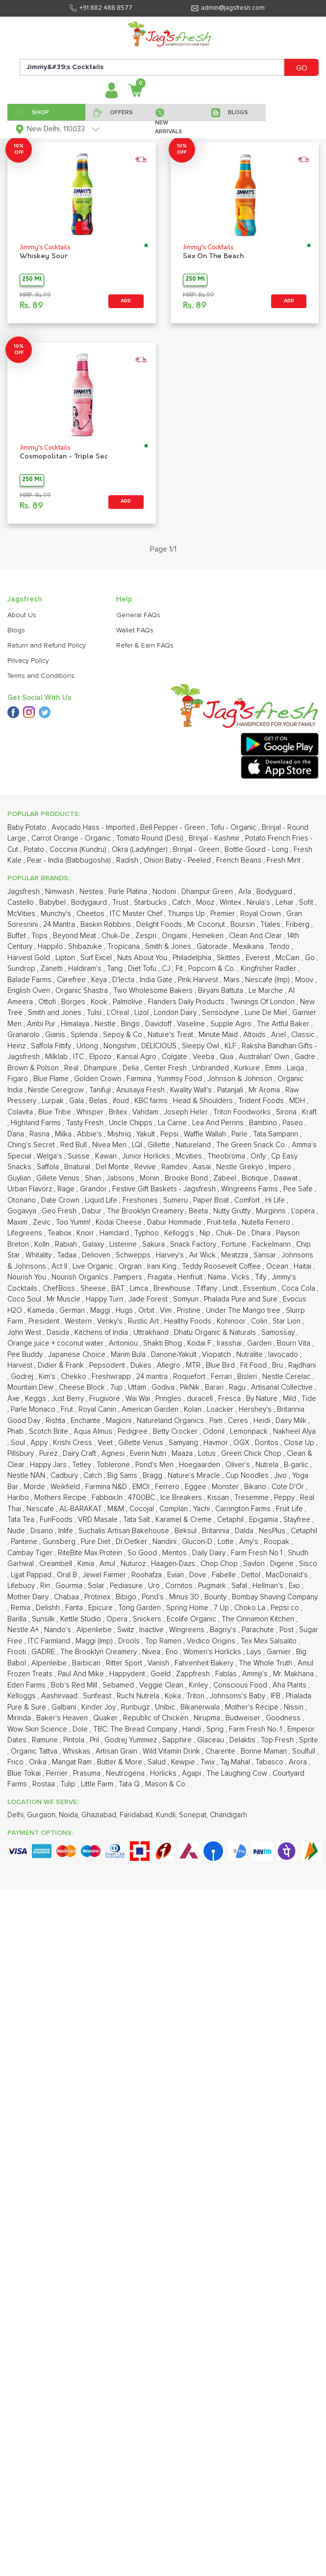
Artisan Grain (117, 1751)
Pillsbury (21, 1453)
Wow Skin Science (38, 1729)
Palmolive (129, 1002)
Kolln (42, 1244)
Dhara (262, 1233)
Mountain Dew (31, 1387)
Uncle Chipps (131, 1123)
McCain (288, 958)
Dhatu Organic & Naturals (216, 1332)
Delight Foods (160, 924)
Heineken (209, 935)
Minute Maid (219, 1034)
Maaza (183, 1453)
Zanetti (53, 968)
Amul (108, 1563)
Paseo (293, 1123)
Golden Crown (98, 1079)
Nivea (152, 1652)
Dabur (92, 1211)
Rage (66, 1189)
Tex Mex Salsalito (270, 1641)
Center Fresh (166, 1068)
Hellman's (268, 1585)
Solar (97, 1585)
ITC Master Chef (137, 913)
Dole (81, 1729)
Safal (240, 1585)
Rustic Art (144, 1321)
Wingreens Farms (250, 1189)
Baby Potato (27, 827)
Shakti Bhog (163, 1343)
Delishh (49, 1608)
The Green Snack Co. (252, 1145)
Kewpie (184, 1762)
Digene (283, 1563)
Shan (94, 1178)
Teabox (60, 1233)
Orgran (131, 1266)
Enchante (86, 1420)
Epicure (101, 1608)
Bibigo (127, 1597)
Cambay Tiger (30, 1553)
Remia (21, 1608)
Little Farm (98, 1784)
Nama (218, 1277)
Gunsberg (60, 1541)
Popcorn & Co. (212, 968)
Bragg (153, 1475)
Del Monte (113, 1167)
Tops (40, 935)
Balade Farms (30, 980)
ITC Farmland (50, 1641)
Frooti (17, 1652)
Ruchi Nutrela (139, 1696)
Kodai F (200, 1343)
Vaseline (192, 1024)
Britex (119, 1112)
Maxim (18, 1222)
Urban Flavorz (30, 1189)
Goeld (161, 1674)
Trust (121, 902)
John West (25, 1332)
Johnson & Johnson (240, 1079)
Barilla (17, 1619)
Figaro (18, 1079)
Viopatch (217, 1354)
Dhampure (101, 1068)
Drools (130, 1641)
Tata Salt (137, 1519)
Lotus (208, 1453)
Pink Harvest (199, 980)
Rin (46, 1585)
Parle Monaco (34, 1409)
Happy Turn (105, 1299)
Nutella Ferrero (267, 1222)
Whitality (39, 1255)
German (73, 1310)
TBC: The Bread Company (136, 1729)
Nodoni (165, 891)
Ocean (278, 1266)
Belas (99, 1101)
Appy (40, 1442)
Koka (174, 1696)
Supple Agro (231, 1024)
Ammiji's (256, 1674)
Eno (173, 1652)
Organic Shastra (82, 990)
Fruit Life (290, 1509)
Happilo (51, 946)
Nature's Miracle (195, 1475)
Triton (196, 1696)
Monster (226, 1487)
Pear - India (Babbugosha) (70, 860)
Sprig (216, 1729)
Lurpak (54, 1101)
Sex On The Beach (213, 256)
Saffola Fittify (52, 1046)
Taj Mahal (236, 1762)
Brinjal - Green (197, 849)
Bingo (131, 1024)
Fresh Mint (284, 860)
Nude (17, 1531)
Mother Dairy (28, 1597)
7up (117, 1387)
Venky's (111, 1321)
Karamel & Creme (184, 1519)
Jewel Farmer (105, 1575)
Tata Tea (21, 1519)
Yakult (146, 1134)
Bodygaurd (90, 902)
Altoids (255, 1034)
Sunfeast (98, 1696)
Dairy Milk (292, 1420)
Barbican (87, 1663)
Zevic (42, 1222)
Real (72, 1068)
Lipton (66, 958)
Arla (245, 891)
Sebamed (119, 1685)
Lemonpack (250, 1431)
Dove (198, 1575)
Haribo (19, 1497)
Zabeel (225, 1178)
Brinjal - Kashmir (215, 838)
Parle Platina (128, 891)
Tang (116, 968)
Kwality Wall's (192, 1090)
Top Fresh (278, 1740)
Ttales (271, 924)
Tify (261, 1277)
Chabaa (67, 1597)
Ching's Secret (32, 1145)
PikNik (190, 1387)
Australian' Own (265, 1056)
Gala (77, 1101)
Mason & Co (166, 1784)
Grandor (94, 1189)
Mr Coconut (207, 924)
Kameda (41, 1310)
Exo (295, 1585)
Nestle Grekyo (240, 1167)
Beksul (187, 1531)
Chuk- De (232, 1233)
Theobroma (227, 1156)
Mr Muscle (64, 1299)
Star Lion (287, 1321)
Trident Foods (262, 1101)
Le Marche (267, 990)
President (44, 1321)
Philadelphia (193, 958)
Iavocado (284, 1354)
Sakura (154, 1244)
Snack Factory (194, 1244)
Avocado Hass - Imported (94, 827)
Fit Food (254, 1365)
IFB (276, 1696)
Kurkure (248, 1068)
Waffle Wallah (206, 1134)
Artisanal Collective (283, 1387)
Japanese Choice (77, 1354)
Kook (100, 1002)
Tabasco (270, 1762)
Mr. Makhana (294, 1674)
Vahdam (146, 1112)
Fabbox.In (108, 1497)
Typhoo (147, 1233)
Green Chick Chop (252, 1453)
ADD (126, 301)
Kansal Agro (137, 1056)
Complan (174, 1509)
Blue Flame (52, 1079)
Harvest (20, 1365)
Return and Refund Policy (46, 645)
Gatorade (213, 946)
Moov (305, 980)
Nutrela (267, 1465)
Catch (182, 902)
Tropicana (124, 946)
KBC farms (152, 1101)
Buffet (17, 935)
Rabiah (67, 1244)
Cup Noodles (248, 1475)
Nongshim (120, 1046)
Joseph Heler (187, 1112)
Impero (281, 1167)
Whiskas (77, 1751)
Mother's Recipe (252, 1707)
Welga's (50, 1156)
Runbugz (136, 1707)
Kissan (219, 1497)
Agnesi (113, 1453)
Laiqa (296, 1068)
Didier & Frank (62, 1365)
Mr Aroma (265, 1090)
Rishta (56, 1420)
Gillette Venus (141, 1442)
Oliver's (239, 1465)
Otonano (22, 1200)
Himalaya (76, 1024)
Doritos (267, 1442)
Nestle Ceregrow (57, 1090)
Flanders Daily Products (187, 1002)
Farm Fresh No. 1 (256, 1729)
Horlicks (164, 1773)
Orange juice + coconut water (56, 1343)
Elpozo (101, 1056)
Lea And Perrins (219, 1123)
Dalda (245, 1531)
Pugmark (213, 1585)
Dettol (251, 1575)
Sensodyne (221, 1012)
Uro (155, 1585)
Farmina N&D (107, 1487)
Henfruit (190, 1277)
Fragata (161, 1277)
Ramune (46, 1740)
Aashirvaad (60, 1696)
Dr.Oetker (132, 1541)
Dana (16, 1134)
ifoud (122, 1101)
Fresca (230, 1398)
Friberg (298, 924)
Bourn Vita (294, 1343)
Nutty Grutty (232, 1211)
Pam (217, 1420)
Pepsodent (108, 1365)
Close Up (300, 1442)
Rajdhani (302, 1365)
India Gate (157, 980)
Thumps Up (187, 913)
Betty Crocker (176, 1431)
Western (79, 1321)
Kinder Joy (99, 1707)
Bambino (264, 1123)
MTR (194, 1365)
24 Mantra (60, 924)
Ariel (279, 1034)
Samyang (184, 1442)
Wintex (231, 902)
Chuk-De (116, 935)
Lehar (286, 902)
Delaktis (243, 1740)
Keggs (36, 1398)
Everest (259, 958)
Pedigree (134, 1431)
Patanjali (231, 1090)
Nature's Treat (171, 1034)
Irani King (162, 1266)
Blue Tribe (55, 1112)
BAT (118, 1288)
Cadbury (65, 1475)
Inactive (152, 1630)
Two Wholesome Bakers (154, 990)
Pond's (154, 1597)
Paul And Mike (82, 1674)
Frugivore (105, 1398)
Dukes (141, 1365)
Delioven (97, 1255)
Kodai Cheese (120, 1222)
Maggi (101, 1310)
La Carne (173, 1123)
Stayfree (297, 1519)
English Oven (29, 990)
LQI (138, 1145)
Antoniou (124, 1343)
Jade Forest (149, 1299)
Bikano (256, 1487)
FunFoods (57, 1519)
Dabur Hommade (175, 1222)
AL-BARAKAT (81, 1509)
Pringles (169, 1398)
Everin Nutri (149, 1453)
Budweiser (244, 1718)
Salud (158, 1762)
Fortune (235, 1244)
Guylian (20, 1178)
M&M (116, 1509)
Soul (19, 1442)
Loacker (221, 1409)
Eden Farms (27, 1685)
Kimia (86, 1563)
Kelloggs (22, 1696)
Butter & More (120, 1762)
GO (301, 68)
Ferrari (222, 1376)
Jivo (281, 1475)
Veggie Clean (162, 1685)
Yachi (202, 1509)
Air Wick (203, 1255)
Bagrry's (224, 1630)
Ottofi (48, 1002)
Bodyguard (275, 891)
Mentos (175, 1553)
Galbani (64, 1707)
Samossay (279, 1332)
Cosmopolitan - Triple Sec (64, 456)
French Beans (239, 860)
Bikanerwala (201, 1707)
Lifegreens (25, 1233)
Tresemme (252, 1497)
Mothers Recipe (61, 1497)
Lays (255, 1652)
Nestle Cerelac (287, 1376)
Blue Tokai (25, 1773)
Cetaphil (231, 1519)
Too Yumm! (74, 1222)
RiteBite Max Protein (91, 1553)
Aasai (203, 1167)
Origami (175, 935)
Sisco (308, 1563)
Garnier (280, 1652)
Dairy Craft (80, 1453)
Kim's (48, 1376)
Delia (132, 1068)
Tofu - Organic (234, 827)
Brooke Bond (187, 1178)
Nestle (106, 1024)
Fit (180, 968)
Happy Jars (49, 1465)
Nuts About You (143, 958)
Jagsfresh (24, 891)
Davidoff (159, 1024)
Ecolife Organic (192, 1619)
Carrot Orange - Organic (72, 838)
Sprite (308, 1740)
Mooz (206, 902)
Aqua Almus (94, 1431)
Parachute (259, 1630)
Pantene (25, 1541)
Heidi (262, 1420)
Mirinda (20, 1718)
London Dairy (176, 1012)
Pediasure (127, 1585)
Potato (35, 849)
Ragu (238, 1387)
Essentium (260, 1288)
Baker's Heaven (63, 1718)
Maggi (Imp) (95, 1641)
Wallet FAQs (134, 630)
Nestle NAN (27, 1475)
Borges (74, 1002)
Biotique (256, 1178)
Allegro (169, 1365)
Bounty (216, 1597)
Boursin (243, 924)
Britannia (216, 1531)
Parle (240, 1134)
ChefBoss (60, 1288)
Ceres (239, 1420)
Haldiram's (85, 968)
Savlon (255, 1563)
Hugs (125, 1310)
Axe (14, 1398)
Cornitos (180, 1585)
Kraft (309, 1112)
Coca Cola (299, 1288)
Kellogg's (180, 1233)
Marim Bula (129, 1354)
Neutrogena (126, 1773)
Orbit (147, 1310)
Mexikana (249, 946)
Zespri (146, 935)
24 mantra (153, 1376)
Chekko (74, 1376)
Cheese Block (83, 1387)
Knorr (86, 1233)
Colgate (175, 1056)
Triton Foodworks (243, 1112)
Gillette (160, 1145)
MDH (298, 1101)
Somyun (187, 1299)
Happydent (128, 1674)
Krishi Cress (73, 1442)
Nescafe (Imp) (268, 980)
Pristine (189, 1310)
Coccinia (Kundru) (79, 849)
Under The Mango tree (244, 1310)
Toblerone (114, 1465)
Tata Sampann (276, 1134)
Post (287, 1630)
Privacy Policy (28, 660)
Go (311, 958)
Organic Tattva (35, 1751)
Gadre (306, 1056)
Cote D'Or (289, 1487)
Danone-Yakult (175, 1354)
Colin (260, 1321)
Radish (128, 860)
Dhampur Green (208, 891)
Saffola (49, 1167)
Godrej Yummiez (131, 1740)
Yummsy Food (180, 1079)
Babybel (53, 902)
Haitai (303, 1266)
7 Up (222, 1608)
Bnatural (78, 1167)
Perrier (58, 1773)
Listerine (124, 1244)
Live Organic (94, 1266)
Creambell (56, 1563)
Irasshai (230, 1343)
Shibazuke (86, 946)
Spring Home (188, 1608)
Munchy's (57, 913)
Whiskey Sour (44, 256)
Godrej (23, 1376)
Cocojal (142, 1509)
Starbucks (151, 902)
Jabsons (121, 1178)
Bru (278, 1365)
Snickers (148, 1619)
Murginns (272, 1211)
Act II (60, 1266)
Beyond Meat (75, 935)
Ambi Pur (42, 1024)
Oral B (68, 1575)
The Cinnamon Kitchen (259, 1619)
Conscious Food (241, 1685)
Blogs (16, 630)
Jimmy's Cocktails (45, 247)
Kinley (199, 1685)
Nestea (92, 891)
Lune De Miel (267, 1012)
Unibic (166, 1707)
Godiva (163, 1387)
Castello (21, 902)
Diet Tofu (143, 968)
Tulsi (95, 1012)
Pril (95, 1740)
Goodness (284, 1718)
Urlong (88, 1046)
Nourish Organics (80, 1277)
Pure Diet (96, 1541)
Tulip (68, 1784)
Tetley (82, 1465)
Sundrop (22, 968)
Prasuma (87, 1773)
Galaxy (94, 1244)
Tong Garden (140, 1608)
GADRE (44, 1652)
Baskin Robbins (106, 924)
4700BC (142, 1497)
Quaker (106, 1718)
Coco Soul (25, 1299)
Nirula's (259, 902)
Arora (299, 1762)
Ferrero (168, 1487)
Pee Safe (299, 1189)
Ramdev (175, 1167)
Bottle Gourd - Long (257, 849)
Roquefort (190, 1376)
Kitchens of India (102, 1332)
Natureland (194, 1145)
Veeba (204, 1056)
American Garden (151, 1409)
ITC (79, 1056)
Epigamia (264, 1519)
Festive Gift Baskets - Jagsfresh (165, 1189)
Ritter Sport (125, 1663)
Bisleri (248, 1376)
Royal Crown (261, 913)
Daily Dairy (209, 1553)
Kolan (193, 1409)
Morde (35, 1487)
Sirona (287, 1112)
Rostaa (44, 1784)
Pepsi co (286, 1608)
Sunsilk (44, 1619)
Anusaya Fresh (141, 1090)
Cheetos (91, 913)
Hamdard (115, 1233)
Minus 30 (185, 1597)
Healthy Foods (188, 1321)
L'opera (304, 1211)
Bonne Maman (265, 1751)
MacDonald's (288, 1575)
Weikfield (66, 1487)
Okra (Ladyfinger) (141, 849)
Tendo (280, 946)
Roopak (277, 1541)
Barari (215, 1387)
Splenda (85, 1034)
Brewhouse (173, 1288)
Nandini (165, 1541)
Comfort (248, 1200)
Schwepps (134, 1255)
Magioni (119, 1420)
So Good (143, 1553)
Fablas (227, 1674)
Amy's (249, 1541)
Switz (126, 1630)
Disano (42, 1531)
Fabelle (225, 1575)
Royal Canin (98, 1409)
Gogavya (22, 1211)
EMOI (141, 1487)
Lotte (227, 1541)
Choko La (250, 1608)
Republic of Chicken (156, 1718)
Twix (209, 1762)
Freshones (141, 1200)
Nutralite (250, 1354)
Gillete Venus (58, 1178)
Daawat (287, 1178)
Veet (106, 1442)
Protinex (98, 1597)
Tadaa (67, 1255)
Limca (140, 1288)
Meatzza (235, 1255)
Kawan (107, 1156)
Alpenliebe (95, 1630)
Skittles (229, 958)
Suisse (80, 1156)
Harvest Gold (29, 958)
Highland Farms (37, 1123)
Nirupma (208, 1718)
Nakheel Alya (294, 1431)
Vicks (241, 1277)
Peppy (285, 1497)
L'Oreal (119, 1012)
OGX (242, 1442)
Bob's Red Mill (75, 1685)
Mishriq (120, 1134)
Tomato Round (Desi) (150, 838)
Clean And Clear (256, 935)
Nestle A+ (24, 1630)
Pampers (129, 1277)
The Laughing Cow (237, 1773)
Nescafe (41, 1509)
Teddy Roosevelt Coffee (222, 1266)
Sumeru (176, 1200)
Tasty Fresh (85, 1123)
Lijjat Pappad (32, 1575)
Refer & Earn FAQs (145, 645)
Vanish (159, 1663)
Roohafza (147, 1575)
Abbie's (90, 1134)
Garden (260, 1343)
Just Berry (68, 1398)
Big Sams (123, 1475)
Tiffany (207, 1288)
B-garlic (297, 1465)
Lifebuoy (22, 1585)
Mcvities (190, 1156)
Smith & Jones (169, 946)
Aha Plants (290, 1685)
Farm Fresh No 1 (257, 1553)
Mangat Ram (73, 1762)
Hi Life (276, 1200)
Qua (227, 1056)
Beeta (199, 1211)
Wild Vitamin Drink (172, 1751)
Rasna (40, 1134)
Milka (64, 1134)
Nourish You (27, 1277)
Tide (308, 1398)
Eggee (196, 1487)
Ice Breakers (182, 1497)
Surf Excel (97, 958)
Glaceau (211, 1740)
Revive (146, 1167)
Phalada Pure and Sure (241, 1299)
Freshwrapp (112, 1376)
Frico (16, 1762)
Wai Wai (138, 1398)
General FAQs (138, 615)
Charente (221, 1751)
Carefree (72, 980)
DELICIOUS (159, 1046)
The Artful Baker (284, 1024)
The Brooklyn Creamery (146, 1211)
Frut (68, 1409)
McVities (22, 913)
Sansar (265, 1255)
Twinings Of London (263, 1002)
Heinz (17, 1046)
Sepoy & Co (123, 1034)
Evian (176, 1575)
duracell (201, 1398)
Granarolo (24, 1034)
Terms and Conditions (41, 676)
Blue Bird (221, 1365)
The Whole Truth (266, 1663)
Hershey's (256, 1409)
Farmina (139, 1079)
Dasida (59, 1332)
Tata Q (130, 1784)
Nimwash (60, 891)
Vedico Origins (212, 1641)
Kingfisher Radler (269, 968)
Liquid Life (102, 1200)
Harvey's (171, 1255)
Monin (150, 1178)
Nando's (58, 1630)
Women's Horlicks (213, 1652)
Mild (290, 1398)
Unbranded (211, 1068)
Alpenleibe (50, 1663)
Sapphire (178, 1740)
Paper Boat (212, 1200)
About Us (21, 615)
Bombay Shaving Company (275, 1597)
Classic (304, 1034)
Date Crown (61, 1200)
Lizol (142, 1012)
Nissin (294, 1707)
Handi (192, 1729)
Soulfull (304, 1751)
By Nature (262, 1398)
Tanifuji (101, 1090)
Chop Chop (220, 1563)
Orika (39, 1762)
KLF (231, 1046)
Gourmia (69, 1585)
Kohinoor (232, 1321)
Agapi (192, 1773)
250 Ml (32, 279)
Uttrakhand (152, 1332)
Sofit (307, 902)
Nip (206, 1233)
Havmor (216, 1442)
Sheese (94, 1288)
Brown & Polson (34, 1068)
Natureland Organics (171, 1420)
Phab (16, 1431)
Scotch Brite (49, 1431)
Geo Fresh (60, 1211)
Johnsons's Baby (238, 1696)
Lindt (231, 1288)
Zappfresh (194, 1674)
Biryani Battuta (221, 990)
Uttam (138, 1387)
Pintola (74, 1740)
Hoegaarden (200, 1465)
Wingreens (187, 1630)
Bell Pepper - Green (173, 827)
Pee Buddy (26, 1354)
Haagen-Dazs (174, 1563)
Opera (117, 1619)
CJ (167, 968)
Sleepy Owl (201, 1046)
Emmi (274, 1068)
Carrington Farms (244, 1509)
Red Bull (74, 1145)
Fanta (75, 1608)
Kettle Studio (81, 1619)
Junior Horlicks (147, 1156)
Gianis (56, 1034)
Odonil (214, 1431)
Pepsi (170, 1134)
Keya (100, 980)
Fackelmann (272, 1244)
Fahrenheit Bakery (205, 1663)
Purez (49, 1453)
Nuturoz (134, 1563)
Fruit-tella (222, 1222)
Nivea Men (110, 1145)
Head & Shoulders (204, 1101)
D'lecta (124, 980)
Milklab (57, 1056)
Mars (233, 980)
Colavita (21, 1112)
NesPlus (273, 1531)
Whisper (90, 1112)
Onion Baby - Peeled (178, 860)
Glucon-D (198, 1541)
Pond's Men (155, 1465)
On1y (259, 1156)
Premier (223, 913)
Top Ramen (164, 1641)
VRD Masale (99, 1519)
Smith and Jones (55, 1012)
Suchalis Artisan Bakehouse (124, 1531)
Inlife (66, 1531)
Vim (167, 1310)
